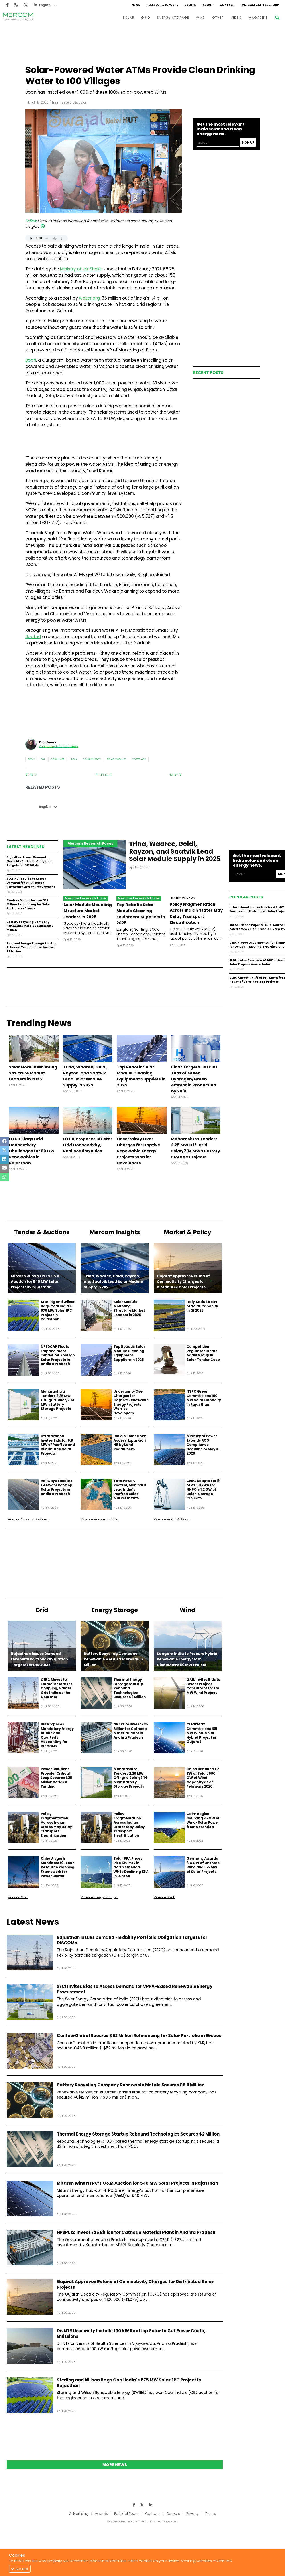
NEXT (176, 774)
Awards (101, 2513)
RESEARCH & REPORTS (162, 5)
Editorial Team (126, 2513)
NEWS (136, 5)
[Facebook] (7, 5)
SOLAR (128, 17)
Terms (210, 2513)
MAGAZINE (258, 17)
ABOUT (208, 5)
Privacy (192, 2513)
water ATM (139, 759)
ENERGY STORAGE (173, 17)
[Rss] (16, 5)
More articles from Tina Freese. (59, 746)
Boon (30, 360)
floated (33, 637)
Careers (173, 2513)
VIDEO (236, 17)
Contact (152, 2513)
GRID (145, 17)
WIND (201, 17)
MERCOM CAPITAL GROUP (260, 5)
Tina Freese (60, 102)
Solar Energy (92, 759)
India (74, 759)
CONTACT (227, 5)
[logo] (18, 17)
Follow (30, 220)
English (45, 5)
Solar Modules (116, 759)
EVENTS (190, 5)
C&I (43, 759)
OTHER (218, 17)
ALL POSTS (103, 774)
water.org (89, 298)
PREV (31, 774)
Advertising (78, 2513)
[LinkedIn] (35, 5)
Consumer (58, 759)
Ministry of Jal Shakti (81, 269)
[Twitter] (26, 5)
